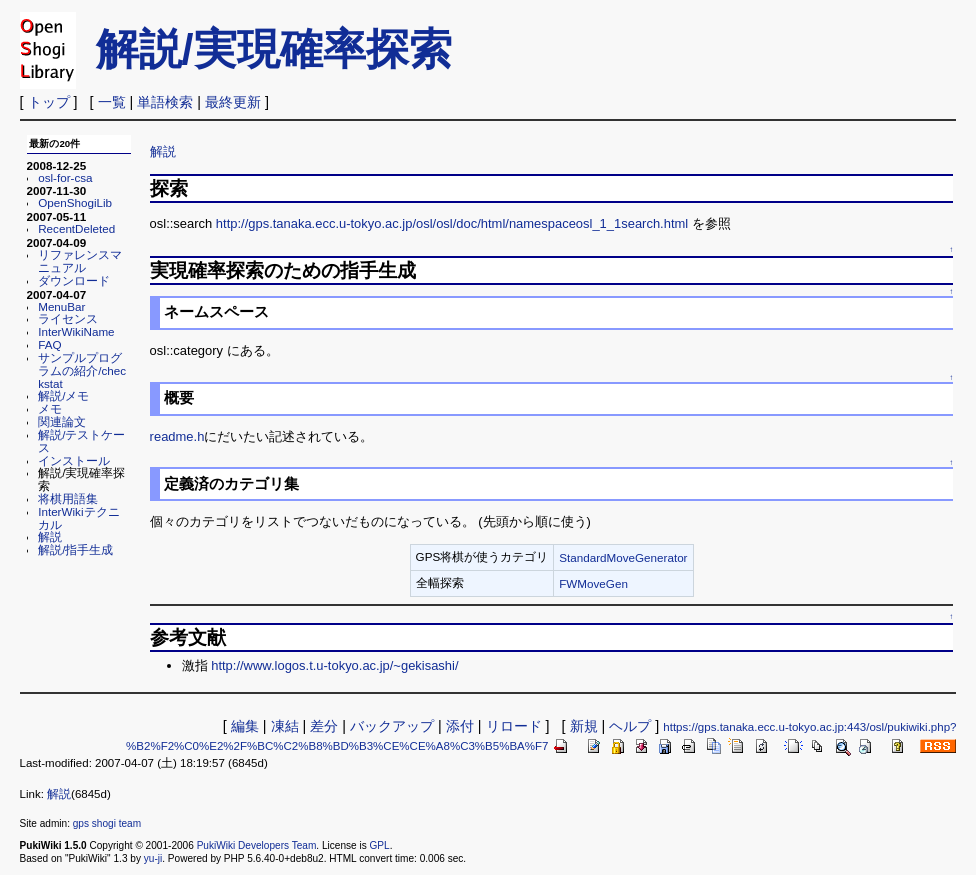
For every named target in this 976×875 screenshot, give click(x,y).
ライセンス (68, 318)
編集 (245, 726)
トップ (49, 102)
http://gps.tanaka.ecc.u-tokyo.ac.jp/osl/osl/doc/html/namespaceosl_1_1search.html (452, 223)
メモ (50, 408)
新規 (584, 726)
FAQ (49, 344)
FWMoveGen (593, 583)
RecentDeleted (76, 228)
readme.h (177, 436)
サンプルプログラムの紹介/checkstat (82, 370)
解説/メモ (63, 395)
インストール (74, 460)
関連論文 (62, 421)
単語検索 (165, 102)
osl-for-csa (65, 177)
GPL (380, 845)
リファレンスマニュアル (80, 261)
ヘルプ (630, 726)
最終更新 (233, 102)
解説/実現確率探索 (274, 49)
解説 (50, 536)
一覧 (112, 102)
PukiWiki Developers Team (257, 845)
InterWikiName (76, 331)
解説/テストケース (81, 441)
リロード (514, 726)
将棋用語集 (68, 498)
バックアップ (392, 726)
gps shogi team (107, 823)
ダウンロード (74, 280)
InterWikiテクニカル (78, 518)
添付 (460, 726)
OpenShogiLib (75, 202)
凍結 (285, 726)
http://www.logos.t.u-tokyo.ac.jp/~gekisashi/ (334, 665)
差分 (324, 726)
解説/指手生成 (75, 549)
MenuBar (61, 306)
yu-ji (153, 858)
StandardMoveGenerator (623, 557)
